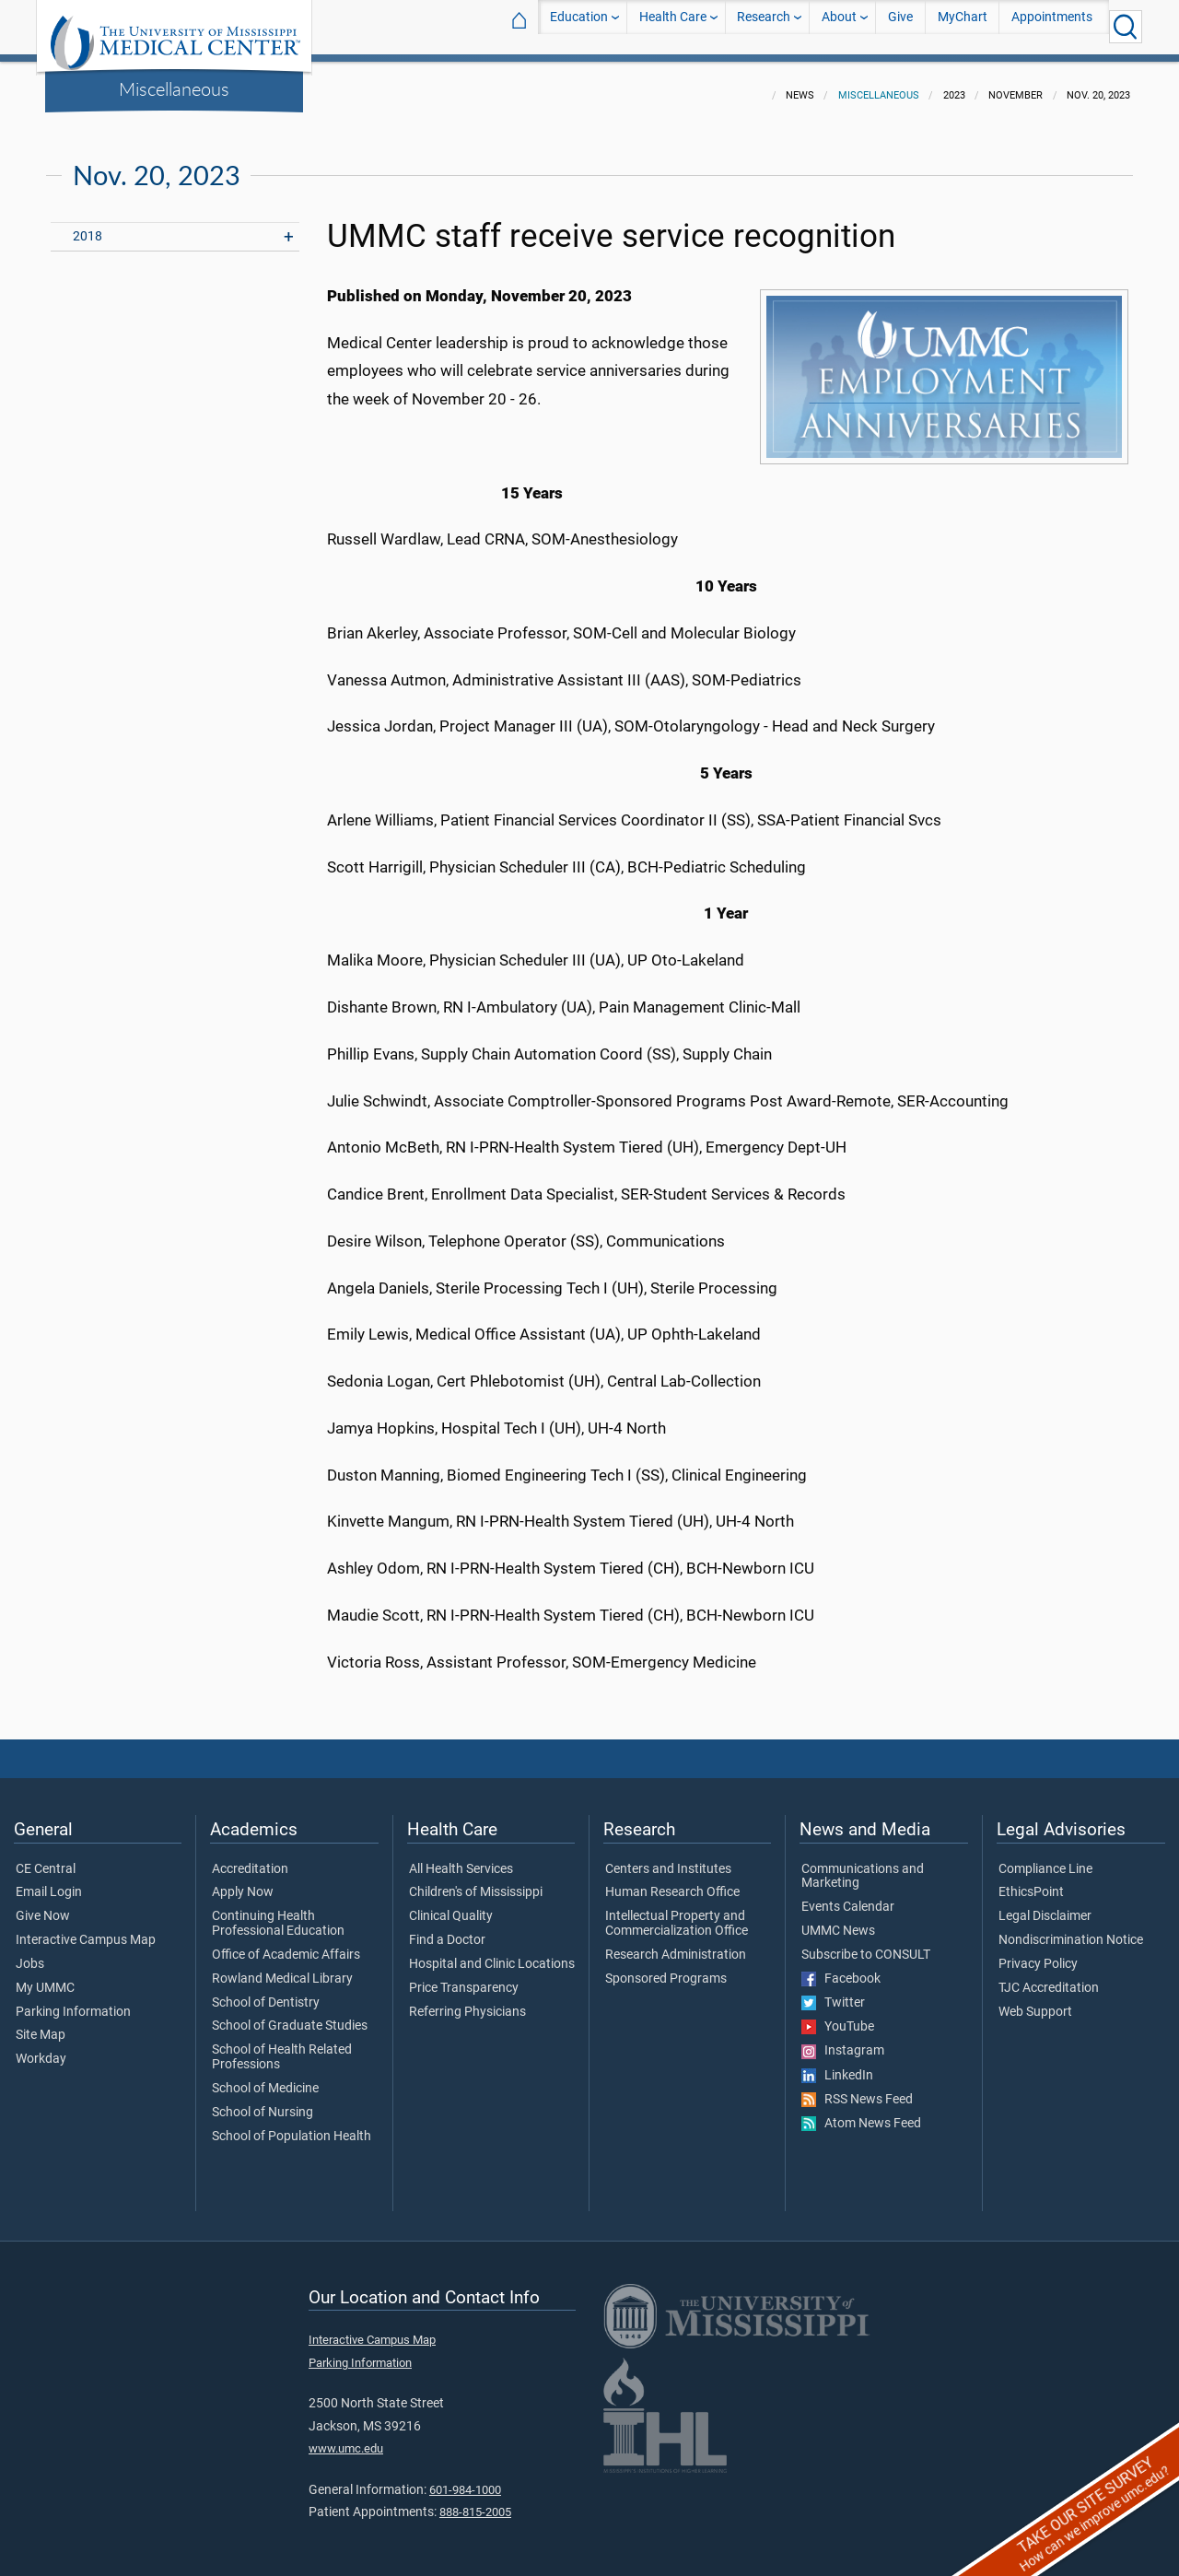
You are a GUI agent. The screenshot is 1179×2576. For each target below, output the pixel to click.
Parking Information (73, 2001)
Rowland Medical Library (282, 1968)
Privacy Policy (1038, 1953)
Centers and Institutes (668, 1858)
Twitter (833, 1992)
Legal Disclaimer (1044, 1905)
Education (579, 26)
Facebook (841, 1968)
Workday (41, 2048)
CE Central (46, 1858)
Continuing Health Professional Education (278, 1912)
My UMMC (45, 1977)
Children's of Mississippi (476, 1881)
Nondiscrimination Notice (1070, 1929)
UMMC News (838, 1920)
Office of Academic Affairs (286, 1944)
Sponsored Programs (666, 1968)
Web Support (1035, 2001)
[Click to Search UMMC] (1125, 26)
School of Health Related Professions (282, 2046)
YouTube (837, 2015)
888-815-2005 (475, 2501)
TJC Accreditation (1048, 1977)
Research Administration (675, 1944)
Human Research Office (672, 1881)
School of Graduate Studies (290, 2015)
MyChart (962, 26)
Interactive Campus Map (86, 1929)
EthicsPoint (1031, 1881)
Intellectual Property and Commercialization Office (676, 1912)
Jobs (30, 1953)
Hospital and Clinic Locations (492, 1953)
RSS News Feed (857, 2088)
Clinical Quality (451, 1905)
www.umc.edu (346, 2437)
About (839, 26)
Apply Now (243, 1881)
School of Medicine (265, 2077)
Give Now (43, 1905)
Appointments (1051, 26)
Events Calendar (847, 1896)
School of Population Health (291, 2125)
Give (900, 26)
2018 (87, 225)
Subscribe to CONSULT (865, 1944)
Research (763, 26)
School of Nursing (262, 2101)
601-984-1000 (465, 2479)
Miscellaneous (174, 88)
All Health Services (461, 1858)
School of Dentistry (266, 1992)
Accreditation (250, 1858)
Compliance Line (1045, 1858)
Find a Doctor (447, 1929)
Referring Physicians (467, 2001)
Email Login (49, 1881)
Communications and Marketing (862, 1865)
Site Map (40, 2024)
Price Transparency (464, 1977)
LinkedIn (837, 2064)
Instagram (842, 2039)
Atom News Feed (861, 2112)
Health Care (672, 26)
